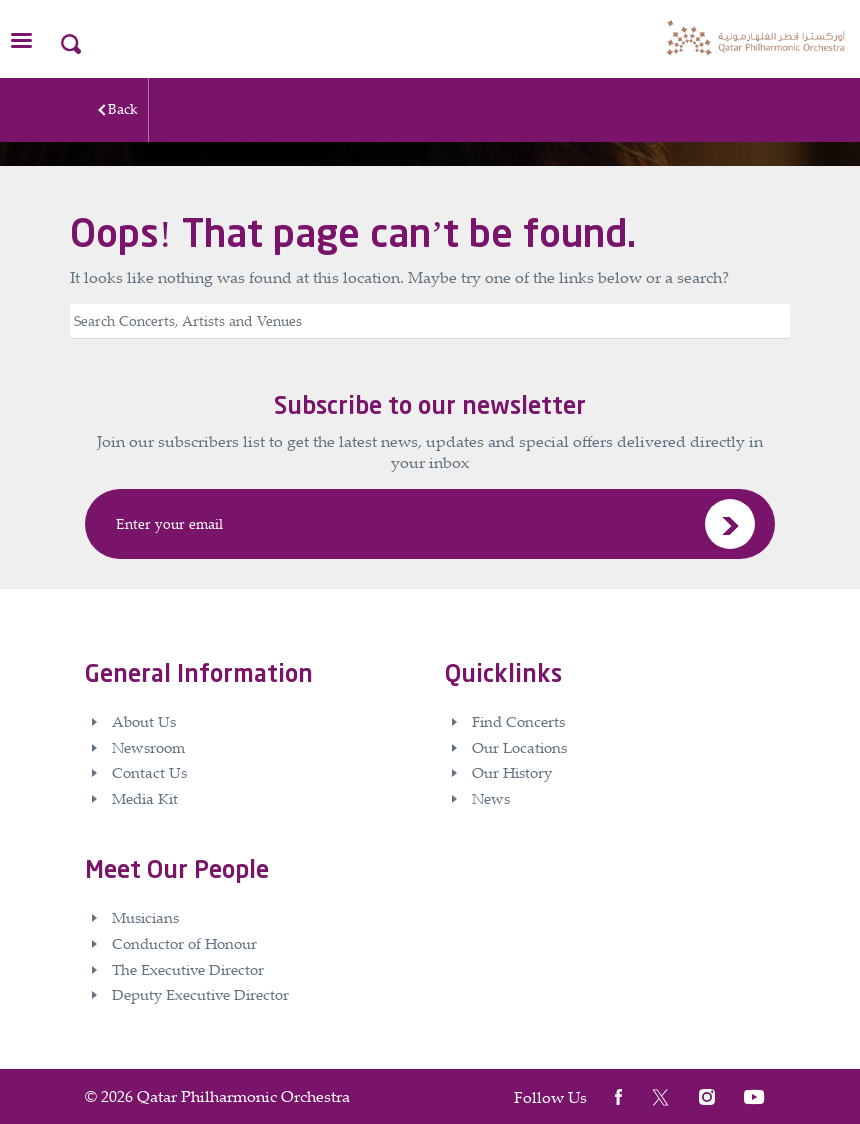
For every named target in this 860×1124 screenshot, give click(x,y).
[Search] (430, 321)
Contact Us (149, 772)
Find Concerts (518, 721)
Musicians (145, 917)
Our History (512, 772)
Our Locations (519, 747)
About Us (144, 721)
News (491, 798)
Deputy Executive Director (200, 994)
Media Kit (145, 798)
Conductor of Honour (184, 943)
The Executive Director (188, 969)
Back (123, 108)
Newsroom (148, 747)
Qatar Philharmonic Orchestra (243, 1096)
